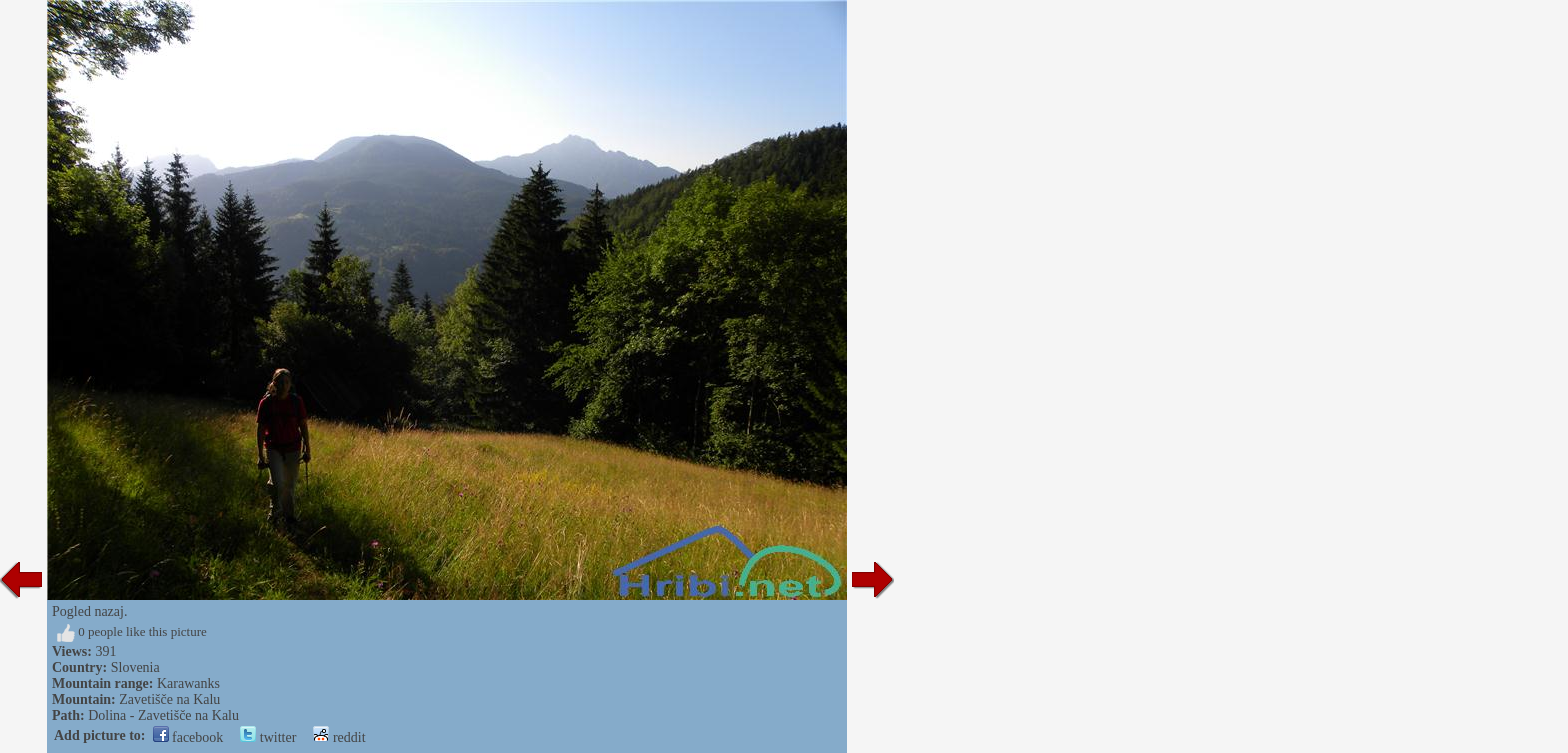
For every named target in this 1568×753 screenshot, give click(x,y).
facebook (188, 737)
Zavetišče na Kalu (169, 699)
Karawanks (188, 683)
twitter (268, 737)
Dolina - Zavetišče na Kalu (163, 715)
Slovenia (135, 667)
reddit (339, 737)
